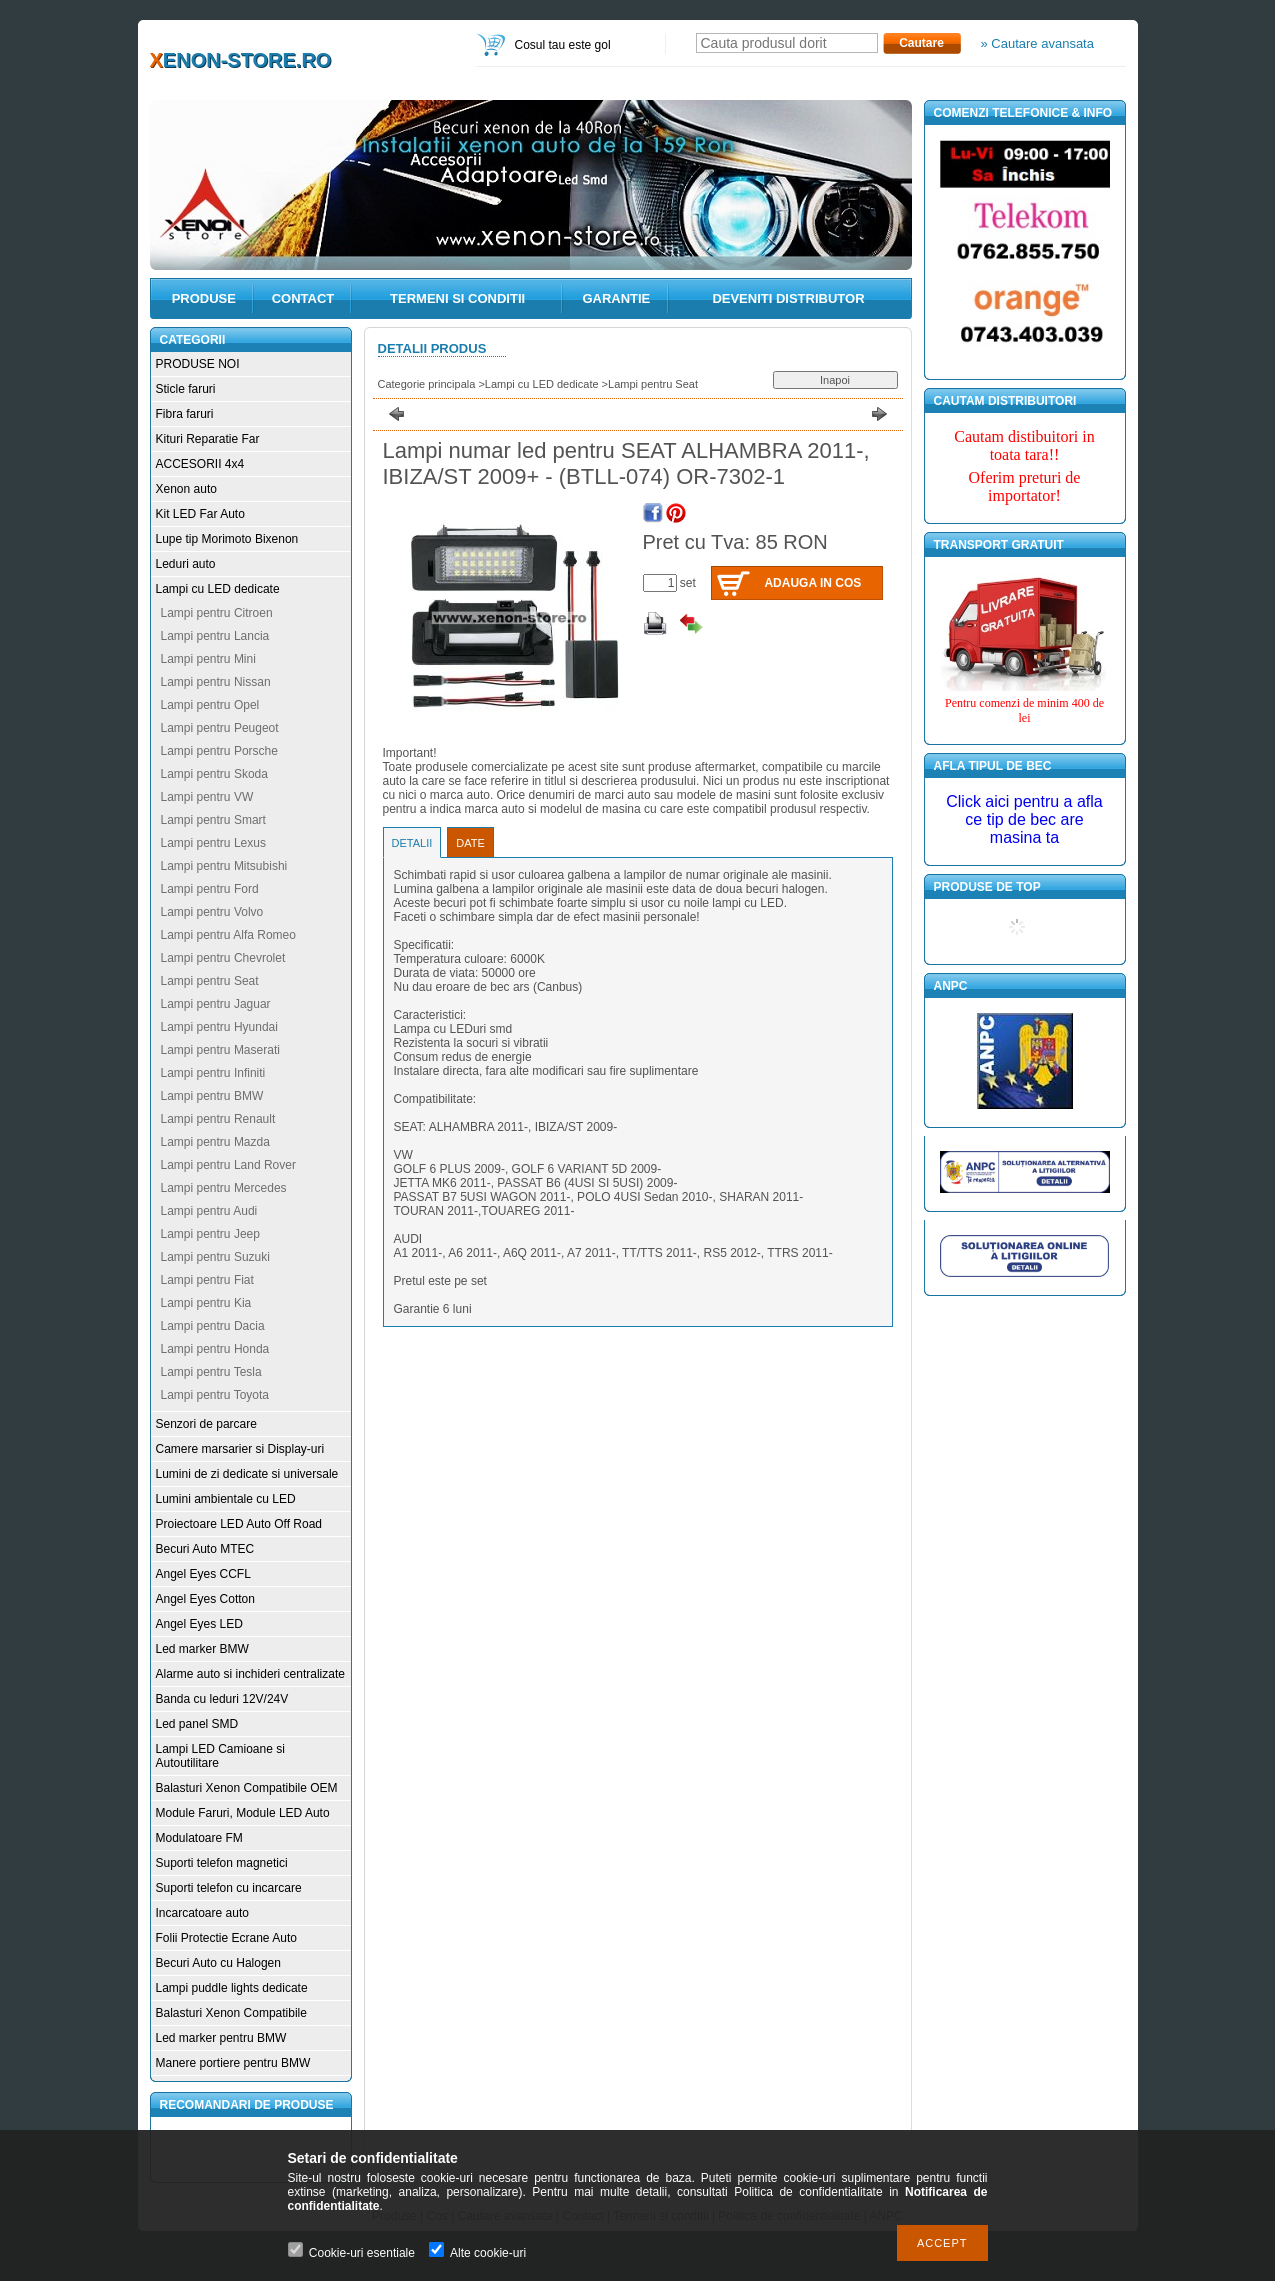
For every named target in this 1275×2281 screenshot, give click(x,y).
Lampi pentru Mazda (215, 1142)
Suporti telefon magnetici (222, 1863)
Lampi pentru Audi (209, 1211)
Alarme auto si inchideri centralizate (250, 1674)
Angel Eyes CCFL (203, 1574)
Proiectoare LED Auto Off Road (239, 1524)
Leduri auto (186, 564)
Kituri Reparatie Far (208, 439)
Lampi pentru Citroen (217, 613)
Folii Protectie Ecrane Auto (226, 1938)
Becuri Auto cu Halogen (218, 1963)
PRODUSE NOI (198, 364)
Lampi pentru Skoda (214, 774)
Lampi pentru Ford (210, 889)
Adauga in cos (812, 583)
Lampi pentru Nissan (216, 682)
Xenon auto (186, 489)
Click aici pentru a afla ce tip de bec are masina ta (1024, 819)
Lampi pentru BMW (212, 1096)
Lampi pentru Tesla (211, 1372)
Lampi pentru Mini (208, 659)
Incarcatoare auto (202, 1913)
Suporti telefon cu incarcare (229, 1888)
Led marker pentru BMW (221, 2038)
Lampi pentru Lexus (213, 843)
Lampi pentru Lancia (215, 636)
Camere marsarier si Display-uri (240, 1449)
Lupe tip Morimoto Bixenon (227, 539)
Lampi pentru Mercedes (224, 1188)
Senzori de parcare (206, 1424)
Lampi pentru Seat (210, 981)
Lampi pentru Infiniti (213, 1073)
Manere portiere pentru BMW (233, 2063)
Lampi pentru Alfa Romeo (228, 935)
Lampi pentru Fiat (207, 1280)
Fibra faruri (185, 414)
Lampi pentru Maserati (220, 1050)
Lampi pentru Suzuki (215, 1257)
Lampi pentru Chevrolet (223, 958)
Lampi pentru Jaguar (216, 1004)
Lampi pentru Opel (210, 705)
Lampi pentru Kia (206, 1303)
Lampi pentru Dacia (213, 1326)
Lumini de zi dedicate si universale (247, 1474)
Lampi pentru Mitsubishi (224, 866)
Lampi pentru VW (207, 797)
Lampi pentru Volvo (212, 912)
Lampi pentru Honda (215, 1349)
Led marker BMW (202, 1649)
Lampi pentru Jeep (210, 1234)
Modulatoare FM (199, 1838)
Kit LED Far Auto (200, 514)
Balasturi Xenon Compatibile (231, 2013)
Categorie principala (427, 384)
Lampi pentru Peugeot (220, 728)
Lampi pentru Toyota (215, 1395)
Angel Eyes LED (199, 1624)
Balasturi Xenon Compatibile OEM (247, 1788)
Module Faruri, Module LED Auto (243, 1813)
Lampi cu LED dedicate (218, 589)
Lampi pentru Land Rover (228, 1165)
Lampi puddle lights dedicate (232, 1988)
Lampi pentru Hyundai (219, 1027)
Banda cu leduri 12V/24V (222, 1699)
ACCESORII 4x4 (200, 464)
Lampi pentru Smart (213, 820)
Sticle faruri (186, 389)
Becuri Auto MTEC (205, 1549)
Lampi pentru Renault (218, 1119)
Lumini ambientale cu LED (226, 1499)
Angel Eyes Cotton (205, 1599)
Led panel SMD (197, 1724)
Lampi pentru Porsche (219, 751)
